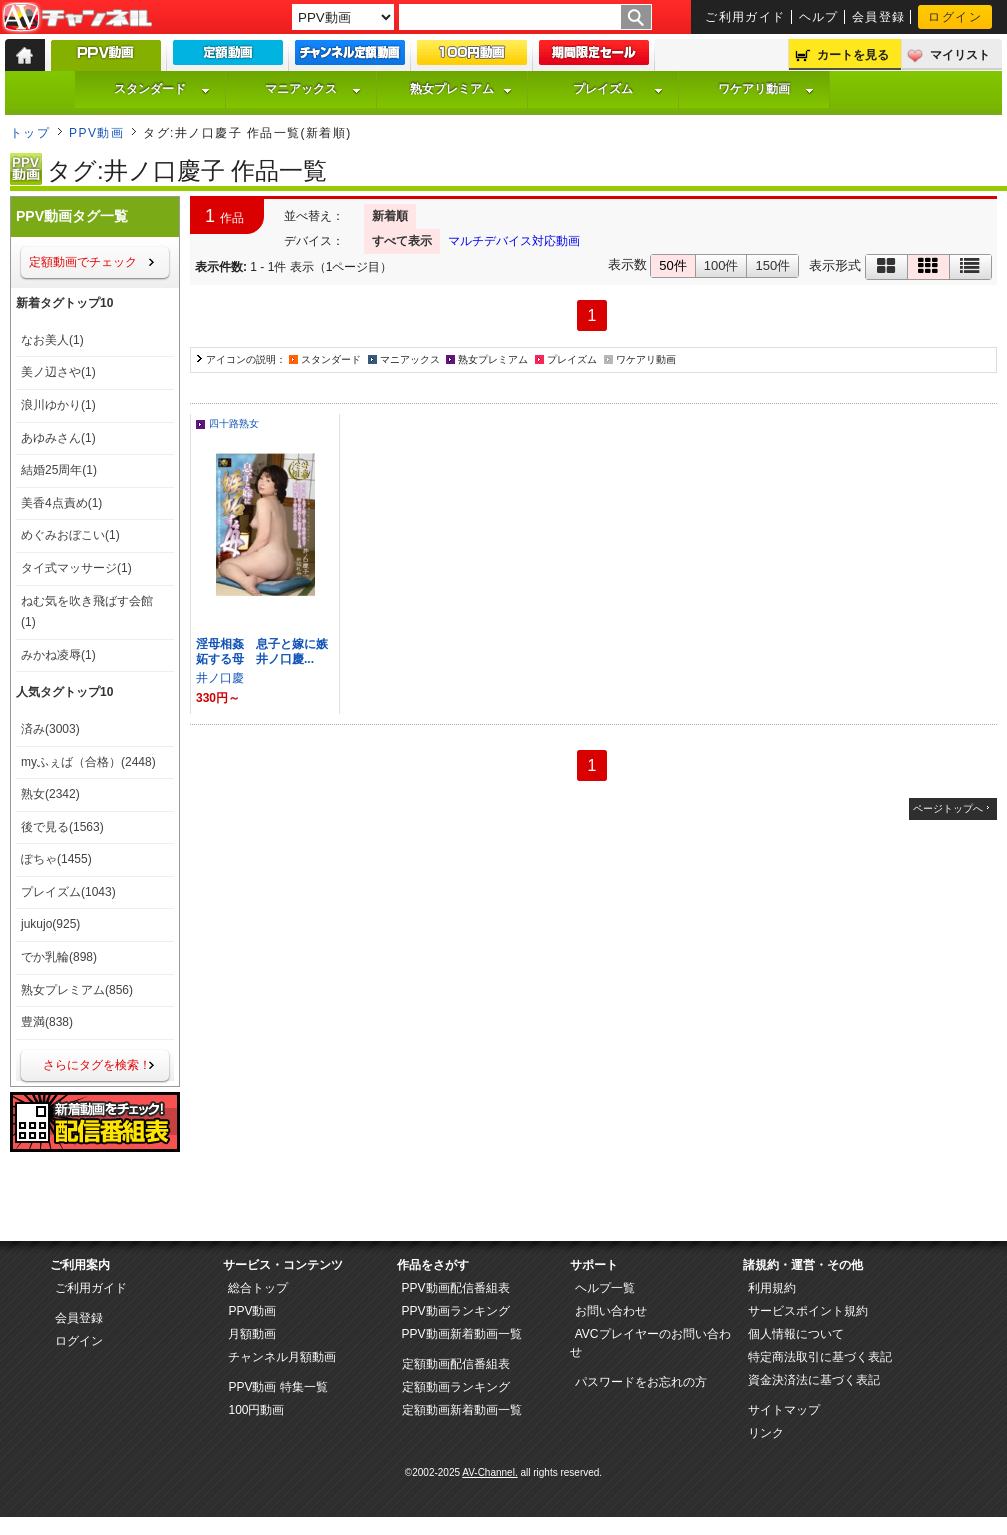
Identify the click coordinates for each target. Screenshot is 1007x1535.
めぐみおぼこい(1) (70, 535)
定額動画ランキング (456, 1387)
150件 (772, 265)
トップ (30, 133)
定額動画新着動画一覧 (462, 1410)
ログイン (955, 17)
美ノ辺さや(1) (58, 372)
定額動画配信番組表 (456, 1364)
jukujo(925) (50, 924)
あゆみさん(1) (58, 438)
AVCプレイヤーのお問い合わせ (650, 1343)
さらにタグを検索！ (97, 1065)
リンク (766, 1433)
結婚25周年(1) (59, 470)
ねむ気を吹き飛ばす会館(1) (87, 612)
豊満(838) (47, 1022)
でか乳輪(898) (59, 957)
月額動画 (252, 1334)
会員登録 (879, 17)
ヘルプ (819, 17)
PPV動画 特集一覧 (277, 1387)
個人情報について (796, 1334)
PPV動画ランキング (456, 1311)
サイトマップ (784, 1410)
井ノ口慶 (220, 678)
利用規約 (772, 1288)
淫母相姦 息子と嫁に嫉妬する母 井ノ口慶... (262, 651)
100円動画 (256, 1410)
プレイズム (618, 89)
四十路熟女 (234, 423)
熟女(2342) (50, 794)
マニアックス (313, 89)
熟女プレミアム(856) (77, 990)
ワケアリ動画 (766, 89)
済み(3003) (50, 729)
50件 (672, 265)
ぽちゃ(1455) (56, 859)
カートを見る (853, 55)
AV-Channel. (489, 1472)
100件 (721, 265)
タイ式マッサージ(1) (76, 568)
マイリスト (960, 55)
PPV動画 (96, 133)
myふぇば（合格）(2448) (88, 762)
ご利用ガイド (745, 17)
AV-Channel (77, 18)
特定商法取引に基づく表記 (820, 1357)
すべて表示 (402, 241)
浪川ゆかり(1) (58, 405)
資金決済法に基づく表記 (814, 1380)
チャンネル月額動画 (282, 1357)
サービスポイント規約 (808, 1311)
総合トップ (258, 1288)
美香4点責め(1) (61, 503)
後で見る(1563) (62, 827)
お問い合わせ (611, 1311)
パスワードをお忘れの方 (641, 1382)
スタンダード (162, 89)
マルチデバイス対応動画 (514, 241)
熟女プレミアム (461, 89)
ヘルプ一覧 (605, 1288)
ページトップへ (948, 808)
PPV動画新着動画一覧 (462, 1334)
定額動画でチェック (83, 262)
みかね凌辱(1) (58, 655)
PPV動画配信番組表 (456, 1288)
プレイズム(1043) (68, 892)
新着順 (390, 216)
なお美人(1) (52, 340)
